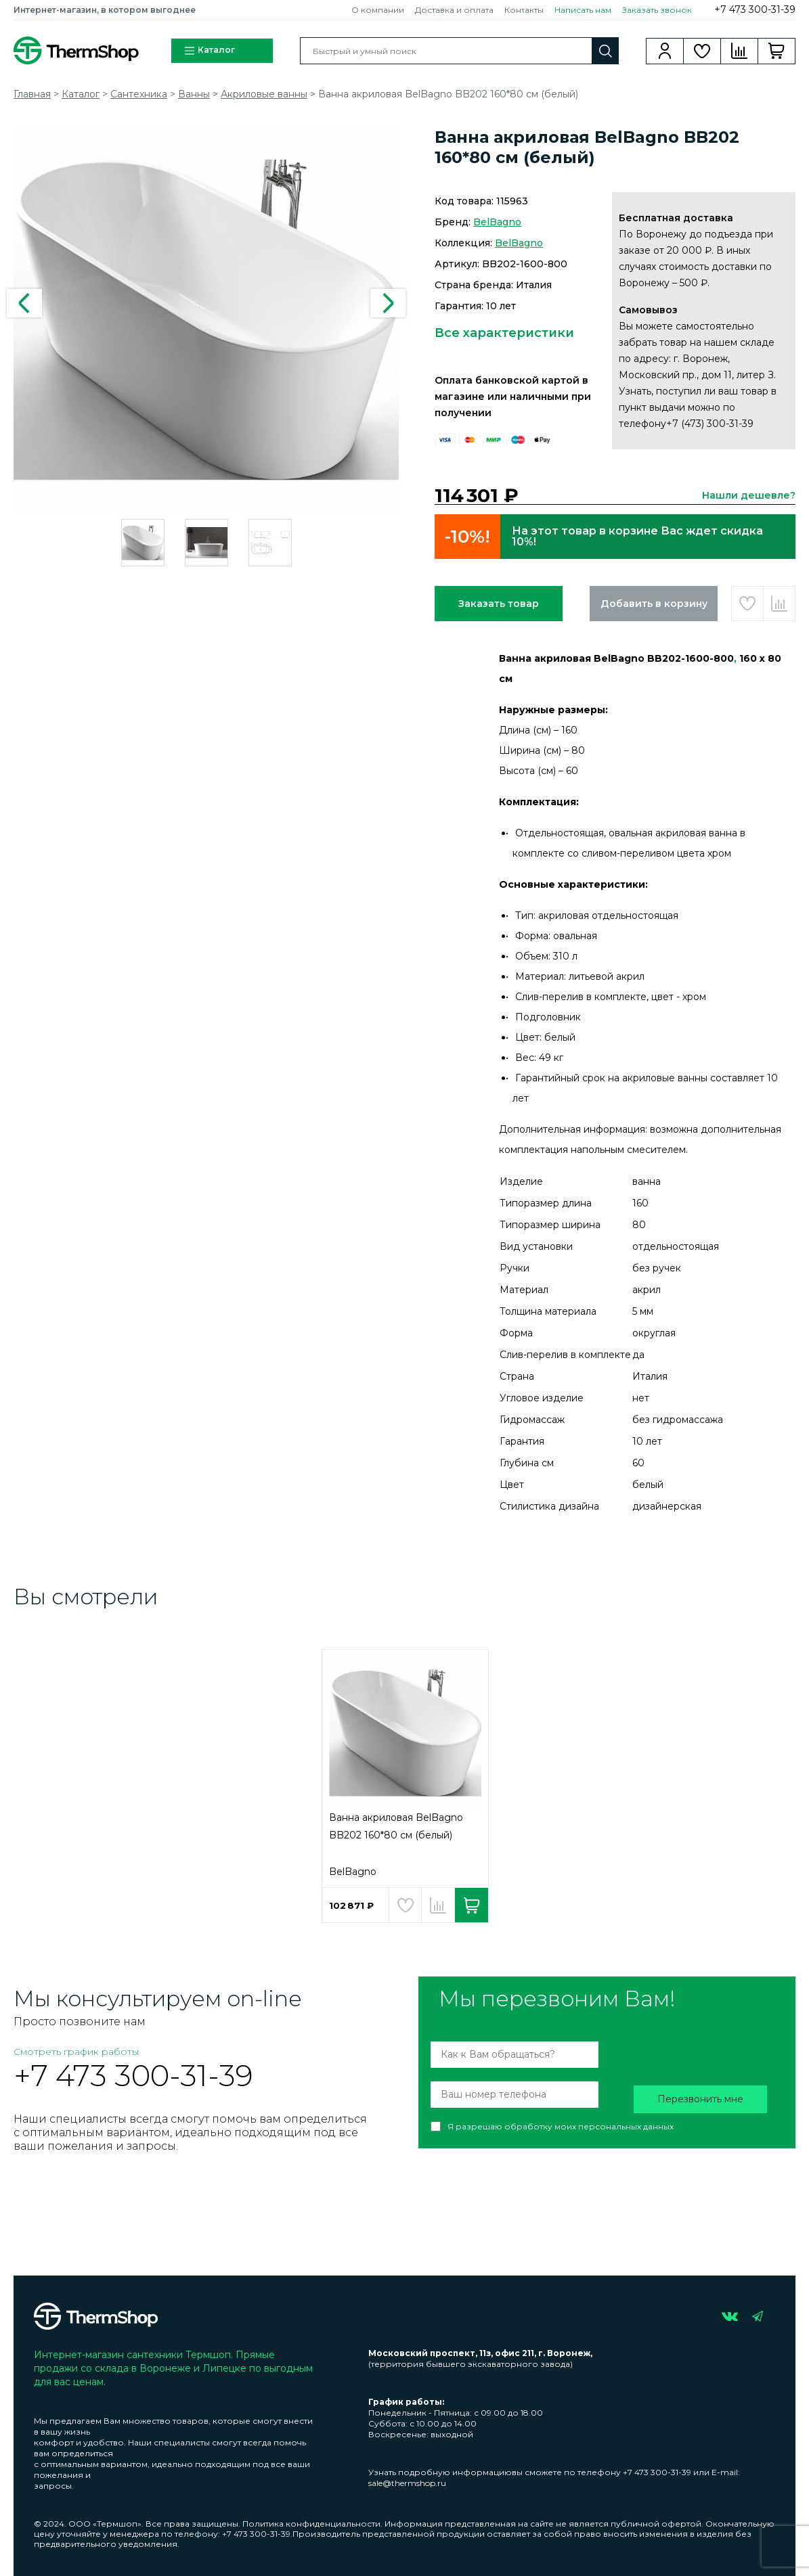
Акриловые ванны (264, 94)
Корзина (776, 51)
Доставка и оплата (454, 10)
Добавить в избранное (747, 603)
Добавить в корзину (653, 603)
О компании (377, 10)
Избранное (702, 51)
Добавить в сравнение (779, 603)
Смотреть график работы (76, 2052)
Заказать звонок (657, 10)
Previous (24, 303)
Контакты (524, 10)
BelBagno (497, 222)
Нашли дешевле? (748, 495)
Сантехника (138, 94)
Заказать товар (498, 603)
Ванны (194, 94)
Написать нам (582, 10)
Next (388, 303)
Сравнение (739, 51)
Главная (32, 94)
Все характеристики (504, 332)
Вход (665, 51)
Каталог (209, 51)
